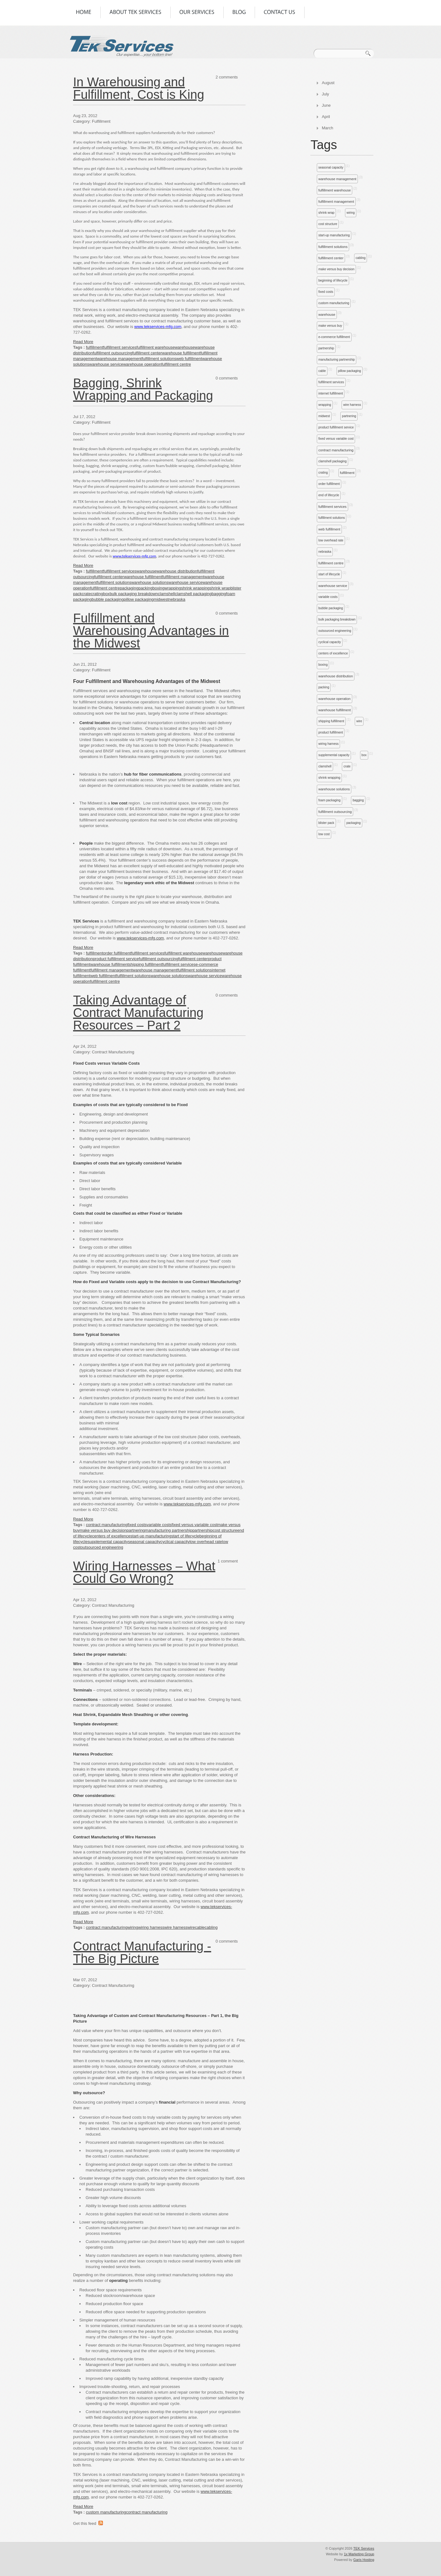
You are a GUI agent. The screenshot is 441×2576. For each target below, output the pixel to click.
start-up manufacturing (334, 235)
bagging (358, 800)
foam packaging (329, 800)
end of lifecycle (328, 495)
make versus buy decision (336, 269)
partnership (326, 348)
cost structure (327, 224)
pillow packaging (349, 371)
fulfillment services (331, 382)
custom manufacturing (333, 303)
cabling (361, 258)
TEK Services (363, 2548)
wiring (351, 212)
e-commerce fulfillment (334, 337)
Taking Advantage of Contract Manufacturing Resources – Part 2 (138, 1012)
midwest (324, 416)
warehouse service (332, 586)
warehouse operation (334, 699)
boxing (322, 664)
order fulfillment (329, 484)
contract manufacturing (335, 450)
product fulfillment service (336, 427)
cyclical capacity (329, 642)
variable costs (327, 597)
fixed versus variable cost (335, 438)
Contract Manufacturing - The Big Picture (142, 1952)
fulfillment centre (330, 563)
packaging (353, 823)
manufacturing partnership (336, 359)
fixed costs (325, 291)
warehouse (326, 314)
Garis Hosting (363, 2560)
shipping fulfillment (331, 721)
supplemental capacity (333, 755)
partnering (349, 416)
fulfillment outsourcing (335, 812)
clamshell (325, 766)
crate (346, 766)
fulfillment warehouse (334, 190)
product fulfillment (330, 732)
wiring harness (328, 743)
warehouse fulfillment (334, 710)
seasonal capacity (330, 167)
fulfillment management (336, 201)
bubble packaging (330, 608)
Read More (83, 341)
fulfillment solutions (333, 247)
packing (323, 687)
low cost (324, 834)
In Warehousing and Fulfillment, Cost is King (138, 88)
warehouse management (337, 179)
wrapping (324, 404)
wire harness (352, 404)
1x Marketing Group (359, 2554)
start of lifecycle (329, 574)
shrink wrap (326, 212)
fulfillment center (330, 258)
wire (359, 721)
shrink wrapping (329, 777)
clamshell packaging (332, 461)
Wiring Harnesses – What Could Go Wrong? (144, 1572)
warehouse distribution (335, 676)
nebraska (324, 551)
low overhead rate (330, 540)
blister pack (326, 823)
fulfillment (347, 473)
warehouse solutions (334, 789)
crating (323, 472)
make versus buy (330, 325)
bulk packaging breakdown (336, 619)
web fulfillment (329, 529)
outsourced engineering (334, 630)
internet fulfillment (330, 393)
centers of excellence (333, 653)
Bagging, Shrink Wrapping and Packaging (143, 389)
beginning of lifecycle (333, 280)
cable (322, 371)
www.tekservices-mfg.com (140, 938)
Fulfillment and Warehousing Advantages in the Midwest (151, 630)
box (364, 755)
